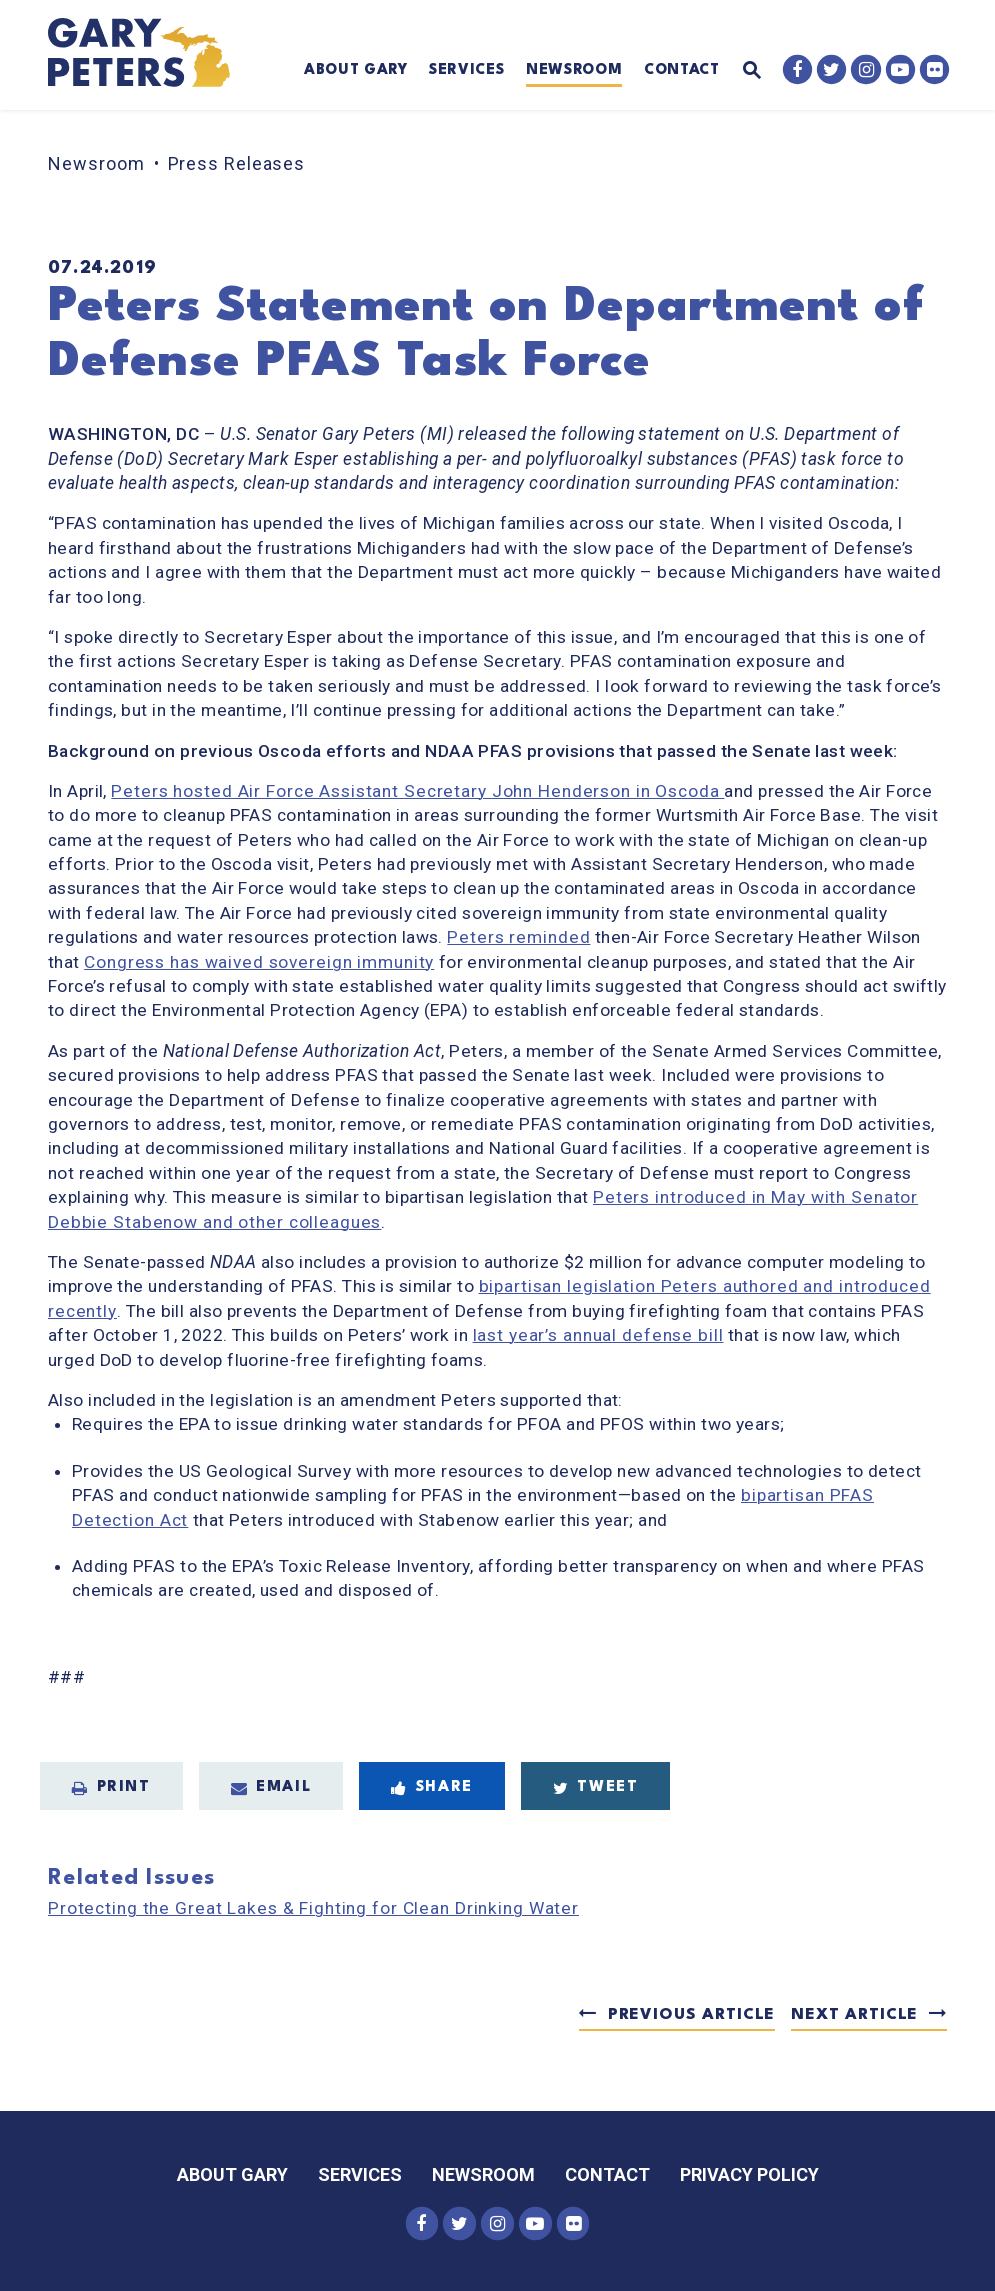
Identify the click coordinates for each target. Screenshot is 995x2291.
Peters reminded (518, 937)
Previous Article (691, 2015)
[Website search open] (740, 71)
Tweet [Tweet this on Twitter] (596, 1788)
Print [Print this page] (111, 1788)
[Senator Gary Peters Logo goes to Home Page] (151, 55)
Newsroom (574, 70)
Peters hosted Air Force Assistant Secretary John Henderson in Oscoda (417, 791)
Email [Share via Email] (271, 1788)
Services (466, 70)
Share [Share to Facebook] (432, 1788)
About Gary (356, 70)
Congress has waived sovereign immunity (259, 962)
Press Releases (237, 163)
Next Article (854, 2015)
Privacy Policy (749, 2174)
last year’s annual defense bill (598, 1335)
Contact (682, 70)
